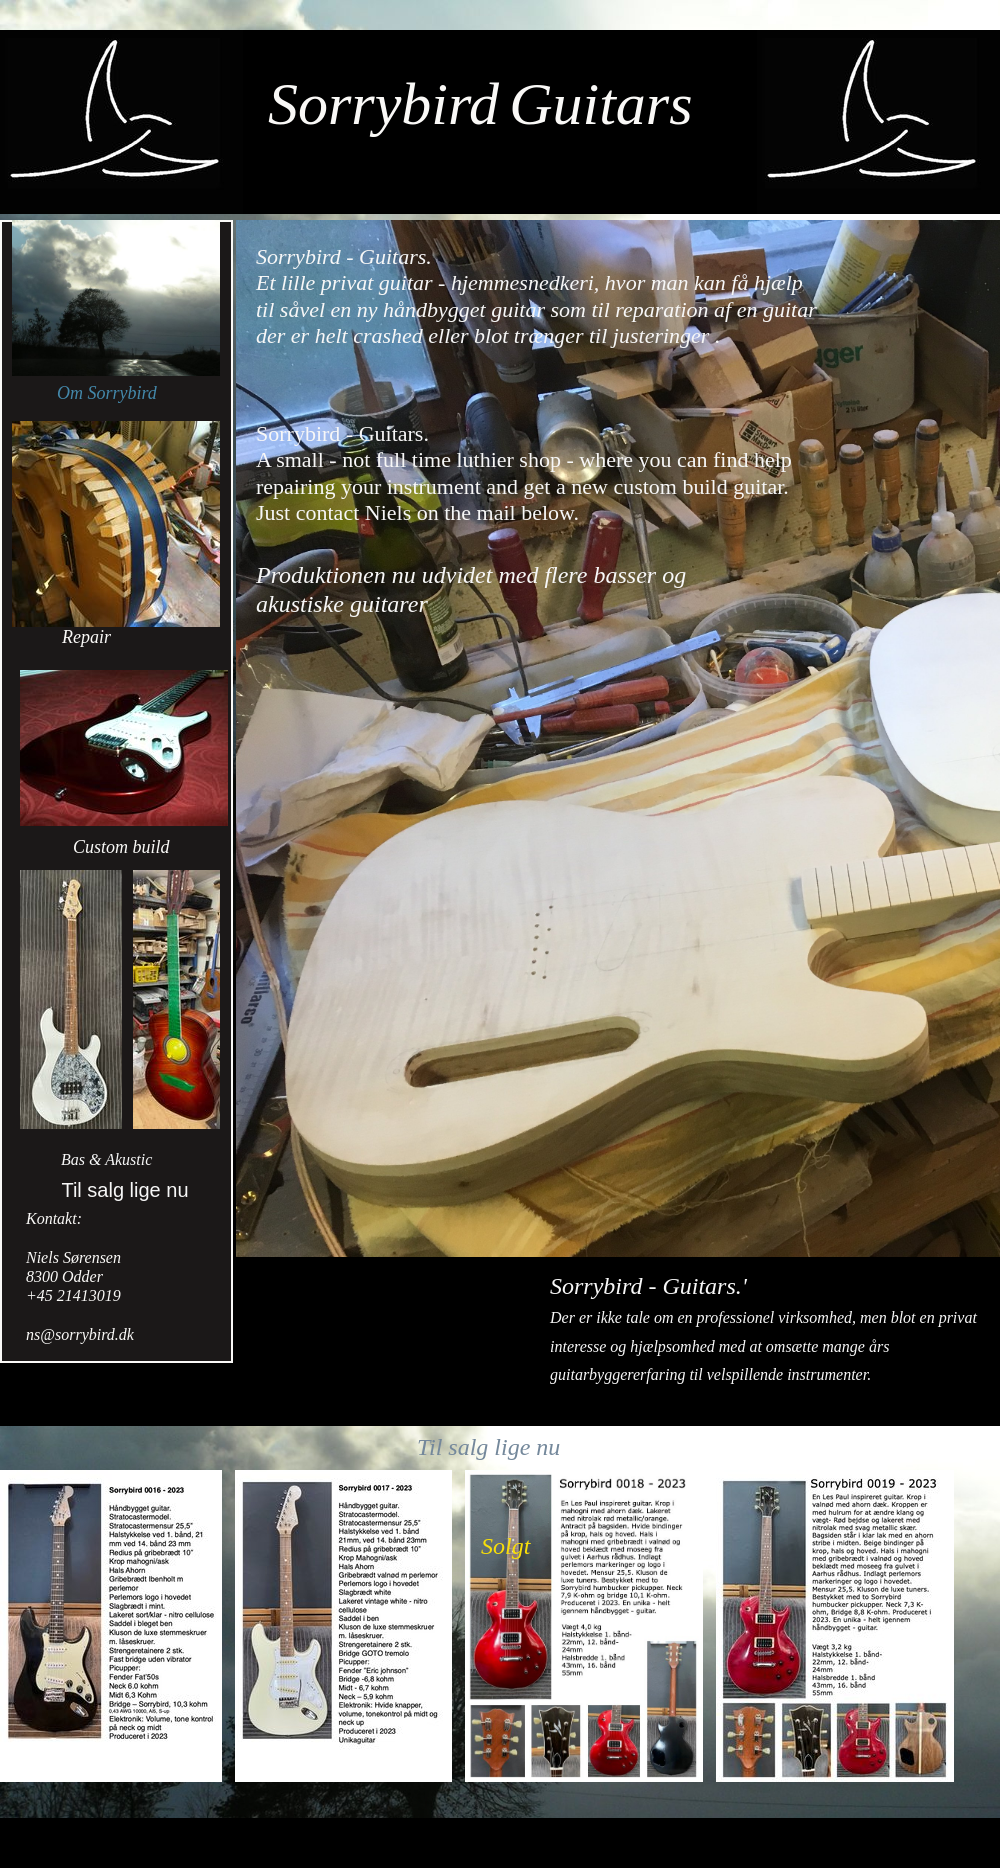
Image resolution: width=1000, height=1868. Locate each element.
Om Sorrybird (107, 393)
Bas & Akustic (106, 1159)
